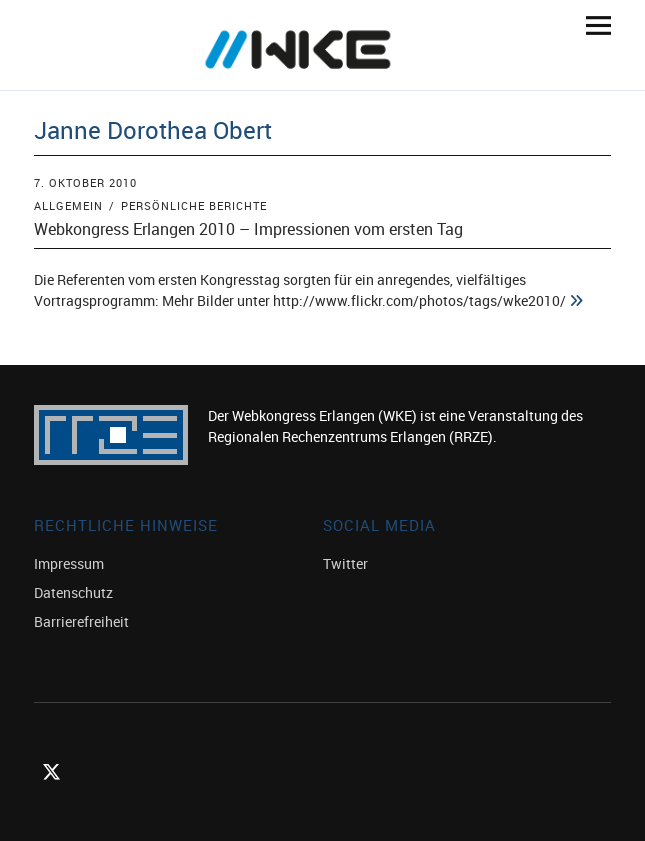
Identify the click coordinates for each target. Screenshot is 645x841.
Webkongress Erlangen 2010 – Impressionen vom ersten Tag (248, 229)
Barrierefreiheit (81, 621)
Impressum (69, 563)
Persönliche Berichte (194, 205)
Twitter (345, 563)
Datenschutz (73, 592)
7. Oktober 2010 (85, 182)
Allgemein (68, 205)
